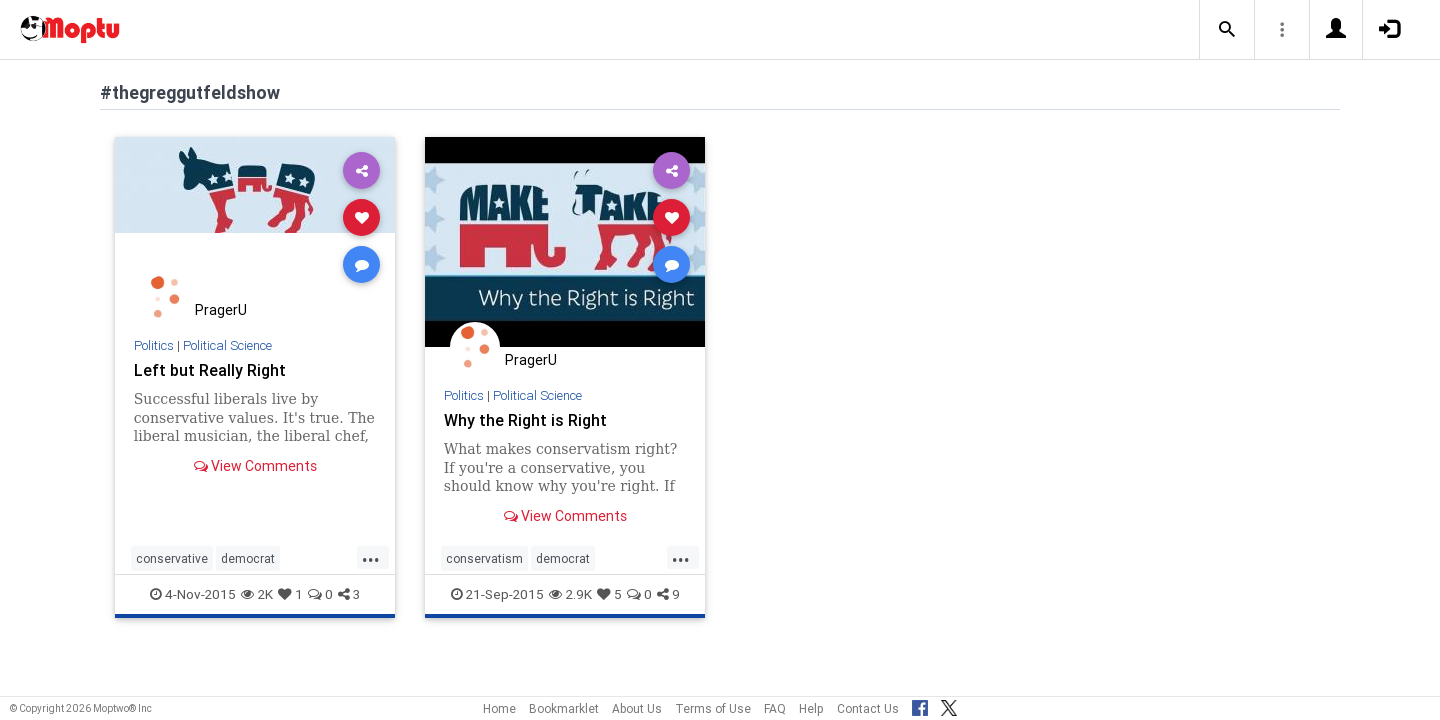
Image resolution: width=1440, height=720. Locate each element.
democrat (248, 558)
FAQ (775, 708)
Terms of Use (713, 708)
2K (257, 594)
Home (499, 708)
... (371, 557)
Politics (154, 345)
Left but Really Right (210, 370)
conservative (172, 558)
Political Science (227, 345)
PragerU (221, 310)
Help (811, 708)
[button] (1227, 30)
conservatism (484, 558)
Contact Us (868, 708)
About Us (637, 708)
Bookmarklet (564, 708)
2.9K (570, 594)
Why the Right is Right (525, 420)
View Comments (255, 466)
